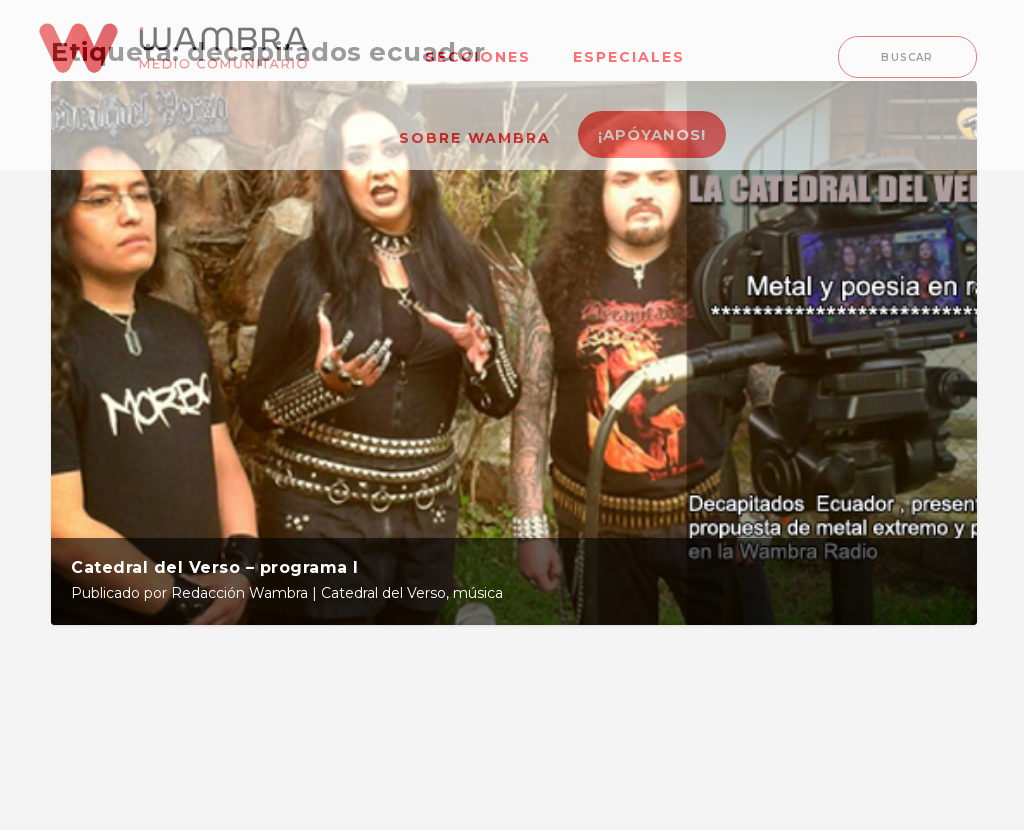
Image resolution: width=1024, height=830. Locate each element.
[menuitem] (478, 44)
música (478, 593)
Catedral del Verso (383, 593)
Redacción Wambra (239, 593)
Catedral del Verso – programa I (215, 567)
